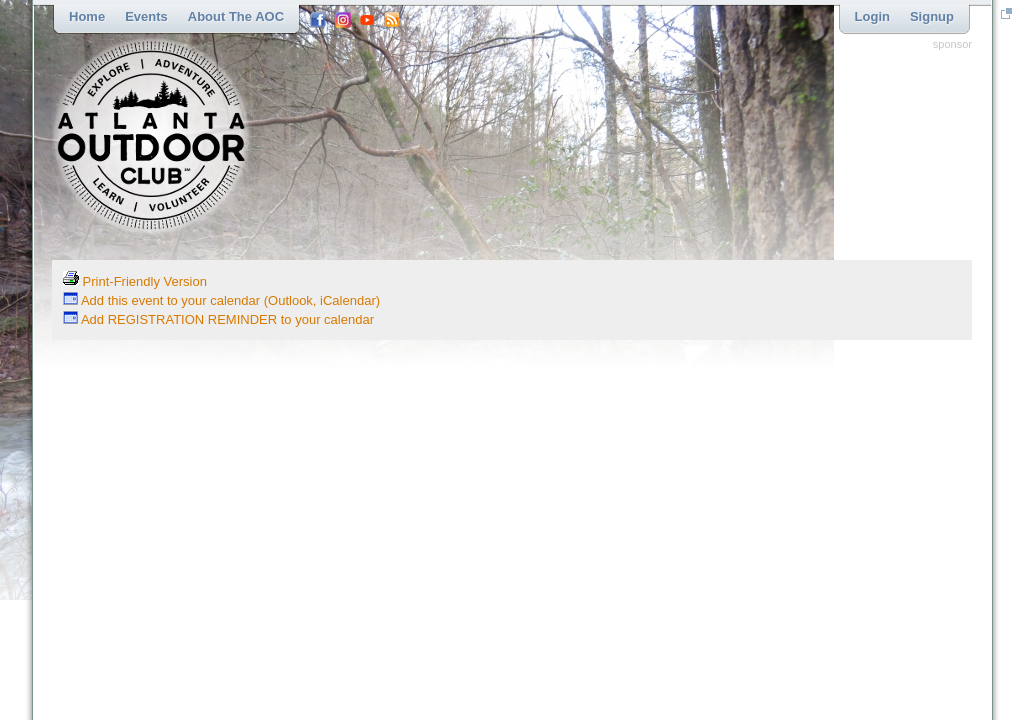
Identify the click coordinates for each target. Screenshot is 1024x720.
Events (146, 16)
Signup (932, 16)
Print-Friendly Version (135, 281)
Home (87, 16)
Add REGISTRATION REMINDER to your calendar (218, 319)
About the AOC (236, 16)
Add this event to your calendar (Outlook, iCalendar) (221, 300)
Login (872, 16)
